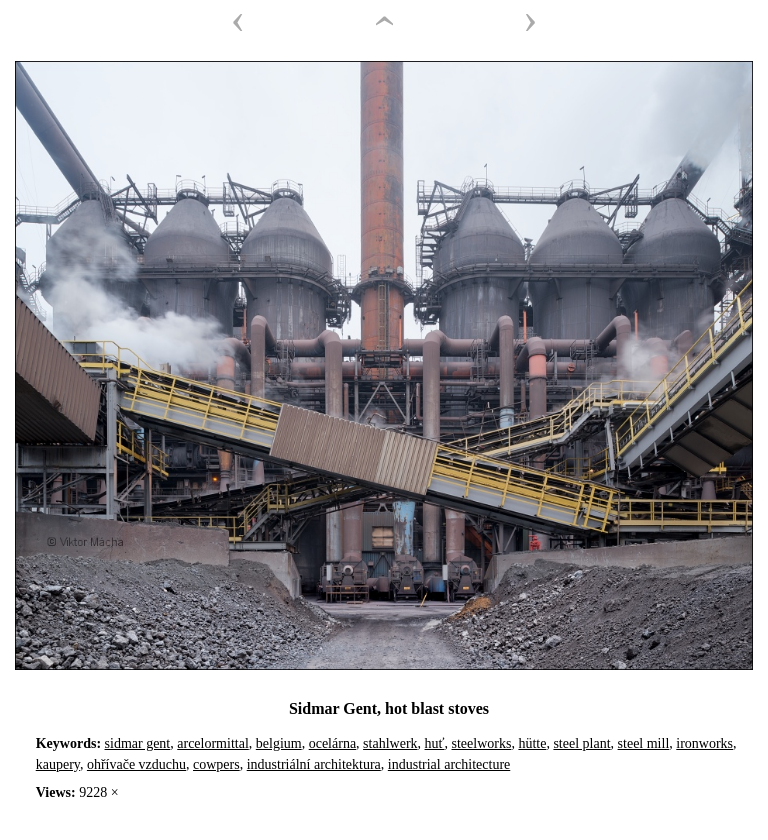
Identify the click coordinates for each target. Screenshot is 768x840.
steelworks (482, 743)
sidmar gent (138, 743)
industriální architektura (314, 764)
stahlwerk (390, 743)
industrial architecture (449, 764)
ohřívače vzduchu (136, 764)
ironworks (704, 743)
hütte (532, 743)
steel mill (644, 743)
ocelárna (332, 743)
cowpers (216, 764)
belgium (279, 743)
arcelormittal (213, 743)
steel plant (581, 743)
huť (435, 743)
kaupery (58, 764)
